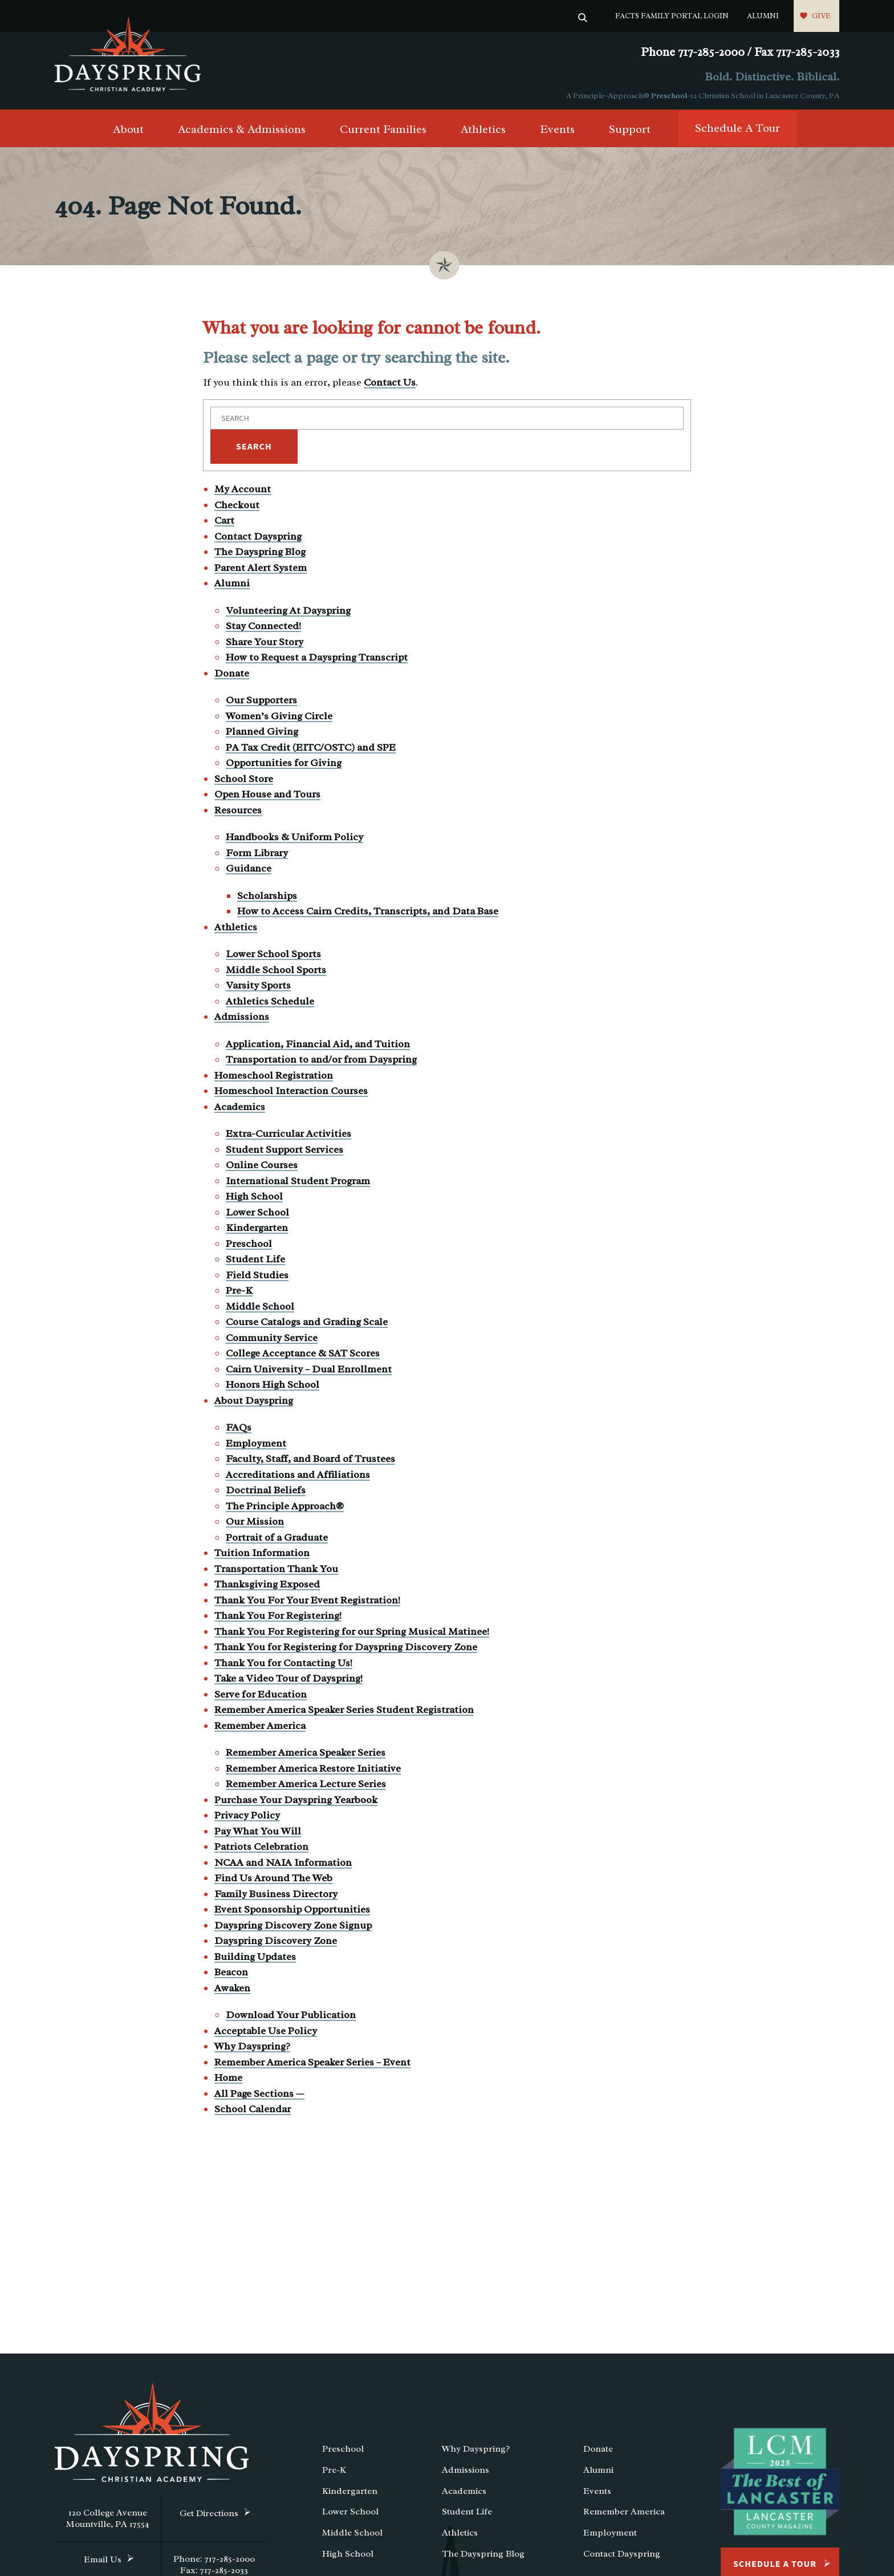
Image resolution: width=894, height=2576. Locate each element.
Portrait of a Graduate (277, 1540)
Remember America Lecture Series (306, 1786)
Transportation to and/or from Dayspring (321, 1062)
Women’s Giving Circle (279, 718)
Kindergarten (257, 1230)
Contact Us (390, 385)
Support (630, 132)
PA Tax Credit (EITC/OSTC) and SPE (311, 750)
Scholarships (267, 898)
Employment (256, 1446)
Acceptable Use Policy (265, 2033)
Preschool (669, 95)
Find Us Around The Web (273, 1880)
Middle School (260, 1309)
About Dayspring (253, 1403)
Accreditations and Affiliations (298, 1477)
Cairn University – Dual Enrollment (309, 1372)
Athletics (483, 132)
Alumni (763, 16)
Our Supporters (261, 702)
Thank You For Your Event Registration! (307, 1603)
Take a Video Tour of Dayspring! (288, 1681)
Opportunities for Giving (284, 765)
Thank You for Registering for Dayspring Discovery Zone (345, 1649)
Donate (231, 676)
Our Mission (255, 1524)
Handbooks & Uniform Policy (294, 839)
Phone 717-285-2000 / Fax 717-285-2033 (740, 52)
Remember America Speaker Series (305, 1755)
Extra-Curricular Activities (288, 1136)
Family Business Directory (276, 1896)
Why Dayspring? (252, 2049)
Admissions (241, 1019)
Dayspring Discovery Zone (275, 1943)
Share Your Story (264, 644)
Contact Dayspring (258, 539)
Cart (224, 523)
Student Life (255, 1261)
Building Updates (255, 1959)
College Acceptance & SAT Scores (303, 1356)
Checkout (236, 507)
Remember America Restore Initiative (313, 1771)
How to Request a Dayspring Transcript (317, 660)
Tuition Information (262, 1555)
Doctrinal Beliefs (266, 1493)
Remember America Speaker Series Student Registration (344, 1712)
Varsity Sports (258, 988)
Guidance (248, 871)
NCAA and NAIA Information (283, 1865)
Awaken (232, 1990)
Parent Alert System (260, 570)
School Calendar (252, 2111)
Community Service (272, 1340)
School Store (243, 781)
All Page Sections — (259, 2096)
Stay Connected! (263, 628)
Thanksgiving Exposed (267, 1587)
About (128, 132)
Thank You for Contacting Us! (283, 1665)
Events (557, 132)
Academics (239, 1109)
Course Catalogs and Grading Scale (307, 1324)
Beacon (231, 1975)
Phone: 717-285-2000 (214, 2561)
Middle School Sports (276, 972)
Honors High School (272, 1387)
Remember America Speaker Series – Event (312, 2065)
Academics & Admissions (242, 132)
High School (254, 1199)
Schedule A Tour (737, 131)
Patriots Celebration (261, 1849)
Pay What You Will (257, 1834)
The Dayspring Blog (260, 554)
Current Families (383, 132)
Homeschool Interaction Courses (291, 1093)
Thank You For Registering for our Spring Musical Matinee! (351, 1634)
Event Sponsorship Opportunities (292, 1912)
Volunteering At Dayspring (288, 613)
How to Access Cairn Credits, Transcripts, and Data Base (367, 914)
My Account (242, 491)
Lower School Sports (273, 956)
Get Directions (209, 2516)
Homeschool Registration (273, 1078)
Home (228, 2080)
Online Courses (262, 1167)
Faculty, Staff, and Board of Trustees (310, 1461)
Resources (238, 813)
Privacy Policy (247, 1818)
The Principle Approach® (285, 1508)
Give (821, 16)
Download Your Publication (291, 2017)
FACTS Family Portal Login (672, 16)
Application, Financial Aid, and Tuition (318, 1046)
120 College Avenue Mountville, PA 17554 (107, 2521)
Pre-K (239, 1293)
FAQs (238, 1430)
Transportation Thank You (276, 1571)
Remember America (260, 1728)
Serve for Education (260, 1697)
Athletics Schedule (270, 1004)
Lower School (257, 1215)
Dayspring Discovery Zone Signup (293, 1928)
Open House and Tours (267, 797)
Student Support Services (284, 1152)
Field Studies (257, 1277)
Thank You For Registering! (278, 1618)
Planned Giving (262, 734)
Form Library (257, 855)
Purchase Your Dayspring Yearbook (295, 1802)
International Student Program (298, 1183)
